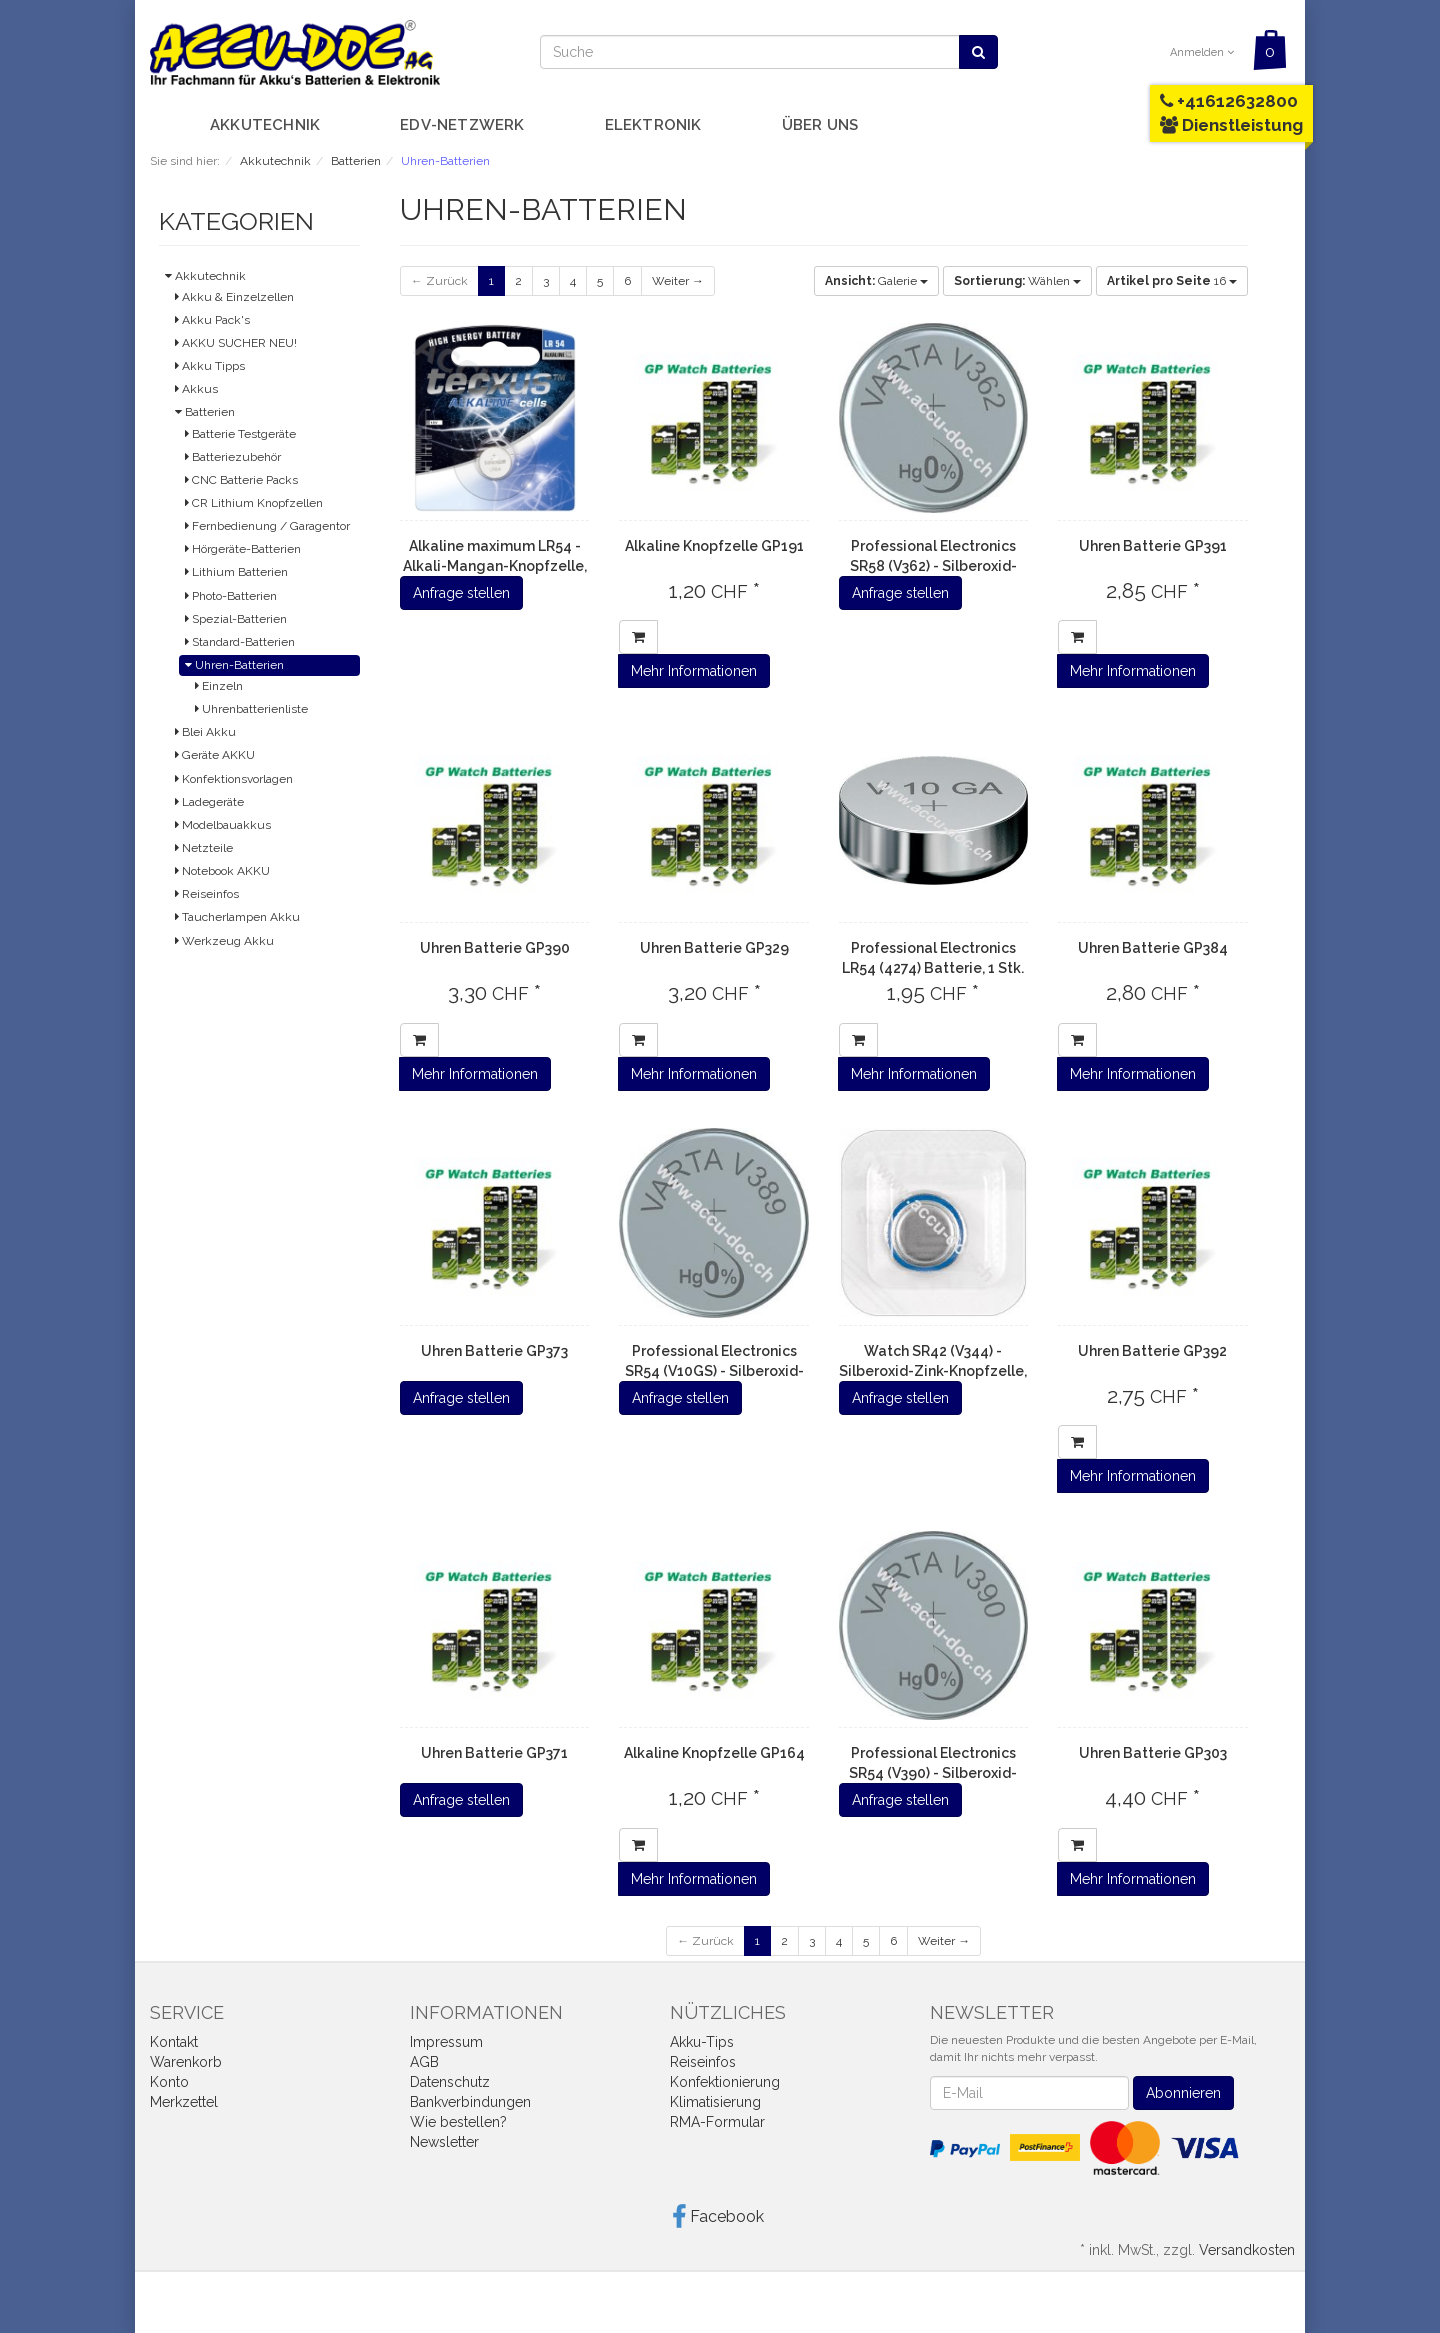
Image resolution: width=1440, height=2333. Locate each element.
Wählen (1017, 281)
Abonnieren (1183, 2093)
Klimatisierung (715, 2102)
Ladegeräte (209, 802)
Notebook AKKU (222, 871)
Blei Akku (205, 732)
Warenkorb (186, 2062)
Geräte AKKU (215, 755)
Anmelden (1202, 52)
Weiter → (678, 281)
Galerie (876, 281)
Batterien (205, 412)
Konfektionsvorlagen (234, 779)
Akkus (196, 389)
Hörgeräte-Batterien (243, 549)
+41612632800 (1229, 101)
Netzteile (204, 848)
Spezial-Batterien (236, 619)
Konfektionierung (725, 2082)
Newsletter (444, 2142)
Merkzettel (184, 2102)
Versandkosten (1247, 2250)
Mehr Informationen (694, 671)
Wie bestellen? (458, 2122)
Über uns (820, 125)
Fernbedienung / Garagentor (267, 526)
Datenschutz (450, 2082)
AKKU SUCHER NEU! (236, 343)
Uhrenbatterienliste (251, 709)
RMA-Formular (717, 2122)
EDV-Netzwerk (462, 125)
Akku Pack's (212, 320)
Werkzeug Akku (224, 941)
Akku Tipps (210, 366)
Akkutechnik (265, 125)
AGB (424, 2062)
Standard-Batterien (240, 642)
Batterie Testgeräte (240, 434)
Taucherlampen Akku (237, 917)
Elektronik (653, 125)
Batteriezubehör (233, 457)
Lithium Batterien (236, 572)
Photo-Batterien (231, 596)
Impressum (446, 2042)
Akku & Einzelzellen (234, 297)
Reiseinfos (207, 894)
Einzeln (219, 686)
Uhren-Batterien (234, 665)
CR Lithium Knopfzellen (254, 503)
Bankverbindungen (470, 2102)
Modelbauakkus (223, 825)
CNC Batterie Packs (241, 480)
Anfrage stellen (461, 593)
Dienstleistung (1231, 125)
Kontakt (174, 2042)
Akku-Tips (702, 2042)
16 (1172, 281)
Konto (169, 2082)
